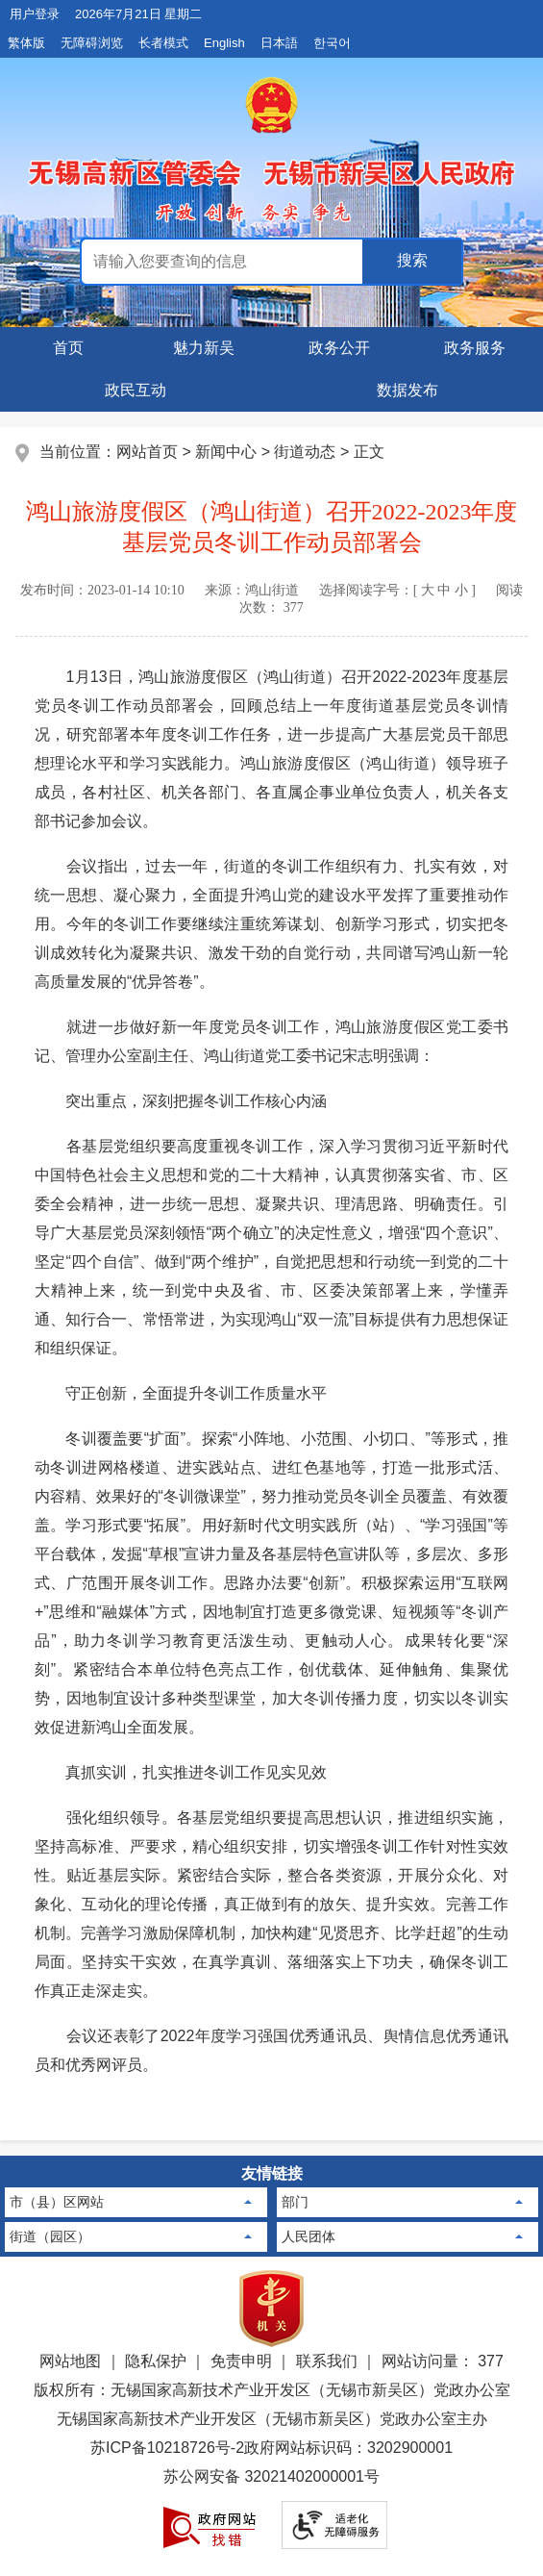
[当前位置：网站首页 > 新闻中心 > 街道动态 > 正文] (271, 452)
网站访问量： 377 (443, 2361)
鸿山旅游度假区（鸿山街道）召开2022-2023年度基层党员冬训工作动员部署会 (272, 527)
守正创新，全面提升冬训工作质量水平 (181, 1393)
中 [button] (444, 590)
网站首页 (147, 451)
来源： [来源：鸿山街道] (252, 590)
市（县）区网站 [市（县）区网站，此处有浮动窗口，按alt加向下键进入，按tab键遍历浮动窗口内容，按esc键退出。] (57, 2202)
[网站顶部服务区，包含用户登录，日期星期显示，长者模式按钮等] (271, 29)
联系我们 (327, 2361)
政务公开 (339, 348)
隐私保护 (155, 2361)
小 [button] (461, 590)
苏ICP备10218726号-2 (167, 2447)
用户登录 (35, 14)
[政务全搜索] (411, 262)
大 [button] (427, 590)
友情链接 (272, 2173)
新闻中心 (226, 451)
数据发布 (407, 390)
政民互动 (135, 390)
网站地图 (70, 2361)
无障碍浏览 (92, 43)
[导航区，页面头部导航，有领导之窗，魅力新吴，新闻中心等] (271, 369)
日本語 (279, 43)
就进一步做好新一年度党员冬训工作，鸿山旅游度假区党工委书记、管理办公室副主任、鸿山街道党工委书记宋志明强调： (271, 1041)
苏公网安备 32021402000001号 (271, 2476)
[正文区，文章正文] (271, 1310)
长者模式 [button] (163, 43)
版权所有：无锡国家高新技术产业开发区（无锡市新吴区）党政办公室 (272, 2390)
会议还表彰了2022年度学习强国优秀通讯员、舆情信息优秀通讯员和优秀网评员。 (271, 2050)
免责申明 (241, 2361)
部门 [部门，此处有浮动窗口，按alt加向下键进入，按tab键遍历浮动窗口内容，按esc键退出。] (295, 2202)
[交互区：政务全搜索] (272, 262)
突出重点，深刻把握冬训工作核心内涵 (181, 1101)
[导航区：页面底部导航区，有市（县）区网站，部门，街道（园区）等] (271, 2206)
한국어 (332, 43)
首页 (68, 348)
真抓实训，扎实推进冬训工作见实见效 (181, 1772)
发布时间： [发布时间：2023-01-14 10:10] (102, 590)
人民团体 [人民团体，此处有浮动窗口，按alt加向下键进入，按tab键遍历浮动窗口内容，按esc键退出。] (308, 2236)
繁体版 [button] (26, 43)
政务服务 (475, 348)
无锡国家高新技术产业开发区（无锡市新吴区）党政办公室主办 (272, 2419)
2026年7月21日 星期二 (138, 14)
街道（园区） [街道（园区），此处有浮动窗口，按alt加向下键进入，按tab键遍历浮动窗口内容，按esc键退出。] (50, 2236)
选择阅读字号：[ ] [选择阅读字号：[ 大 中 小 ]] (397, 590)
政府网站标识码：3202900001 (348, 2447)
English (224, 43)
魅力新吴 (203, 348)
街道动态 (304, 451)
